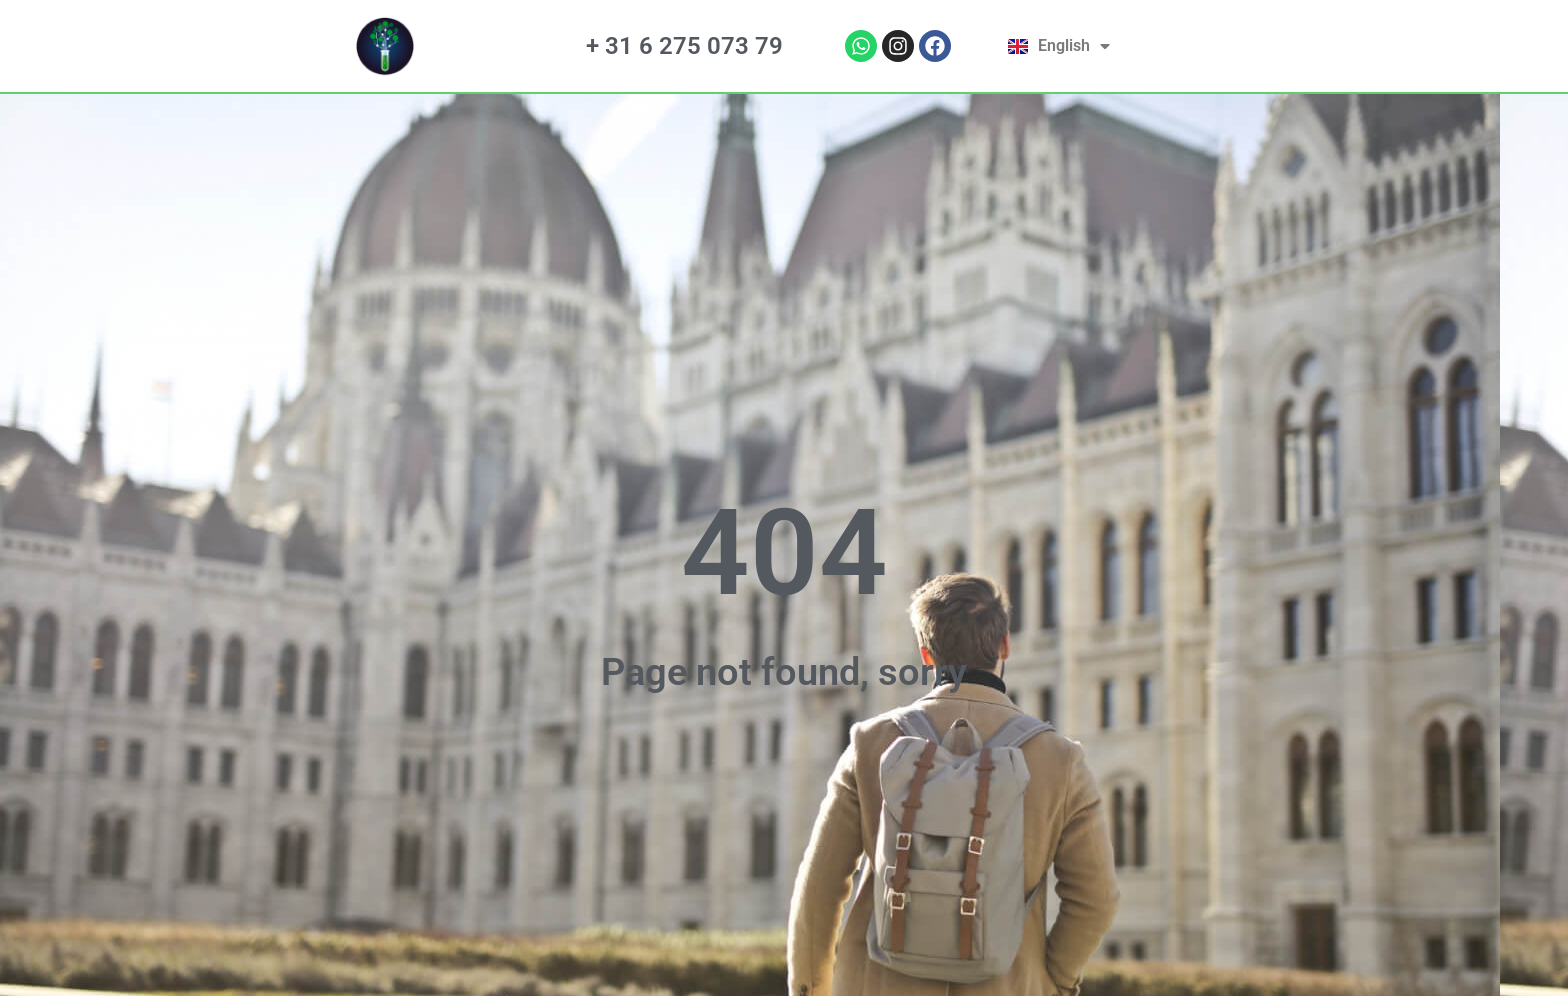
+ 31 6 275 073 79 (684, 46)
